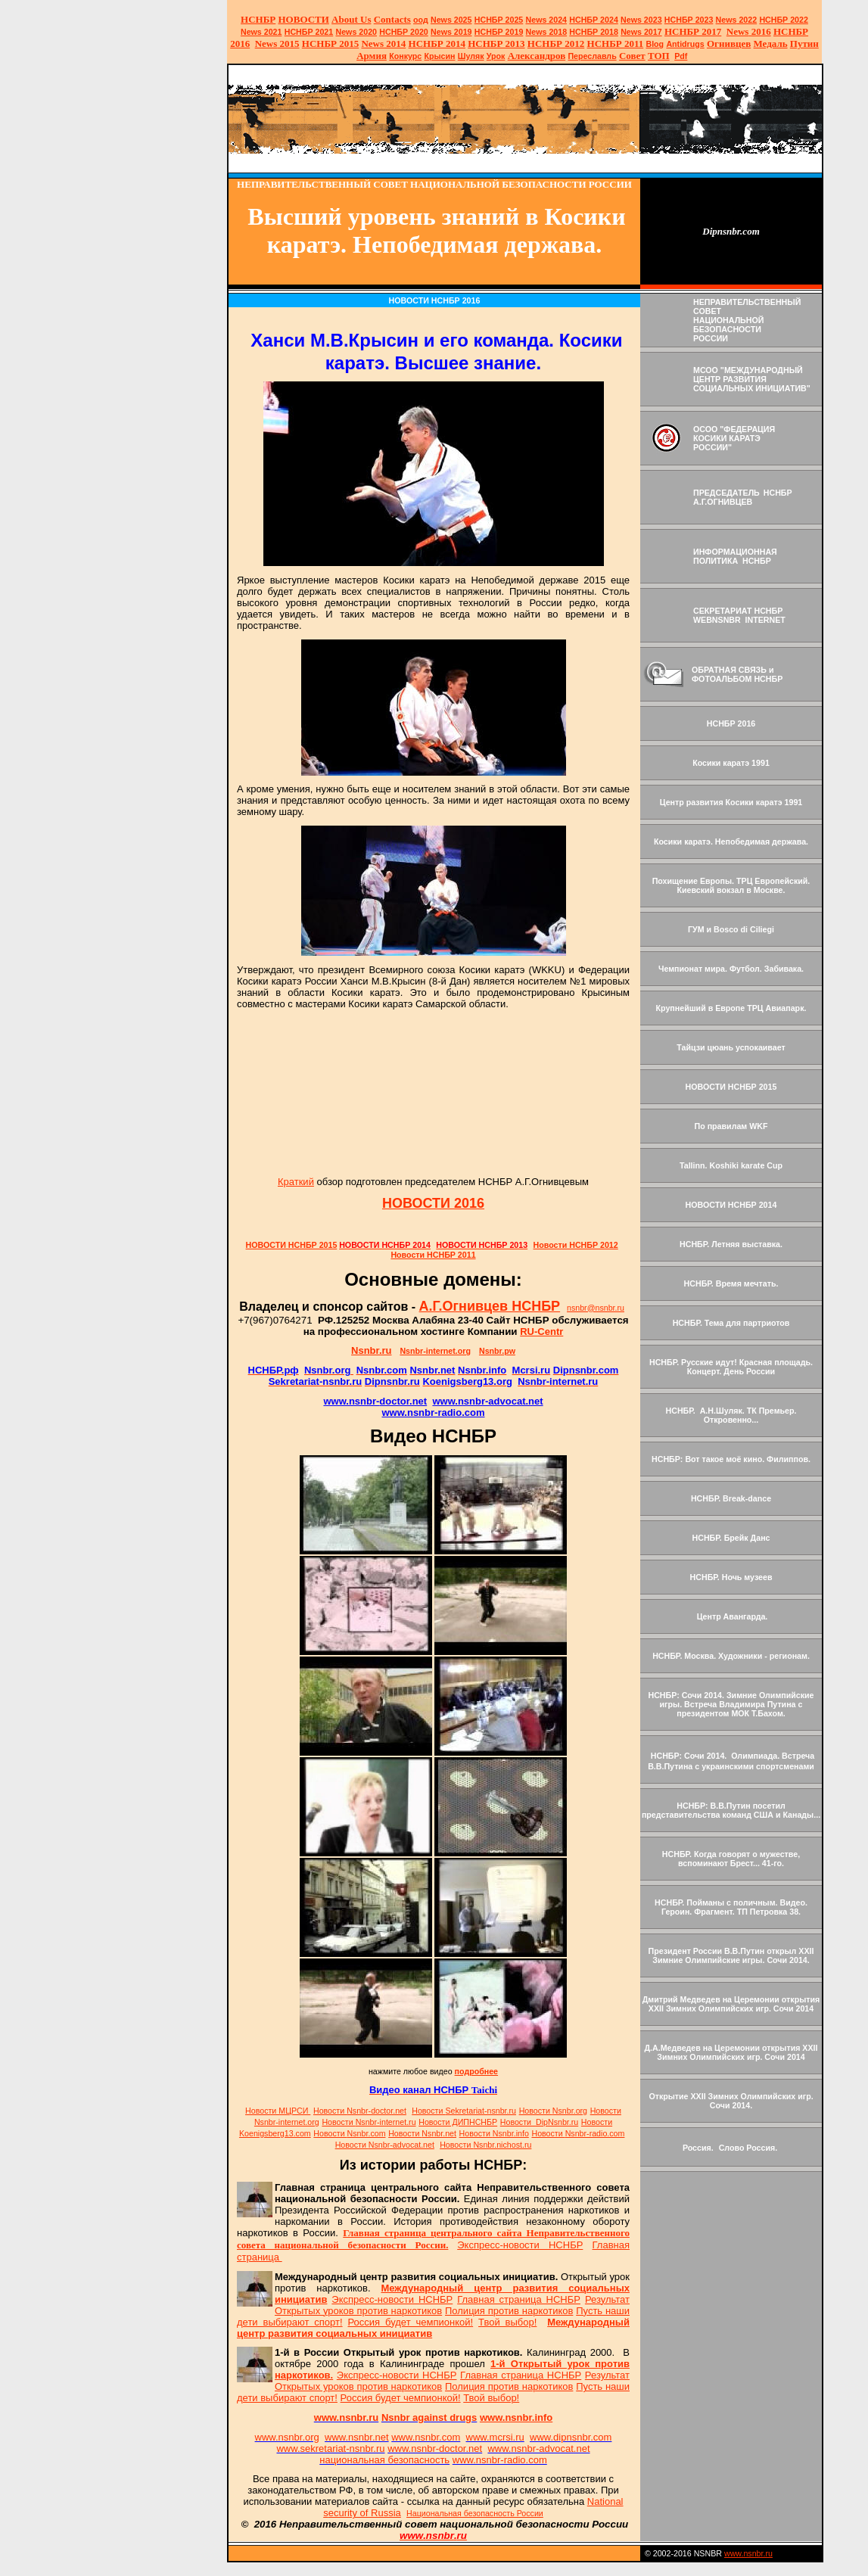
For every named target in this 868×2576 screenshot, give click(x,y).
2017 (641, 31)
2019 (451, 31)
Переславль (592, 56)
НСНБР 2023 (689, 19)
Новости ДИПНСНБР (457, 2121)
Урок (496, 56)
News (536, 19)
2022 (737, 19)
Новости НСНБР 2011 (432, 1254)
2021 (261, 31)
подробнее (476, 2071)
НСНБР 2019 (499, 31)
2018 (547, 31)
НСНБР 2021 (309, 31)
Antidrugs (685, 43)
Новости (359, 2110)
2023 (641, 19)
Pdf (680, 56)
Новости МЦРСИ (277, 2110)
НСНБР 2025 (499, 19)
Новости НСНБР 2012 (576, 1244)
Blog (655, 43)
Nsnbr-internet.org (435, 1350)
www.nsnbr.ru (748, 2553)
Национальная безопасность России (474, 2513)
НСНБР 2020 (403, 31)
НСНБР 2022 (783, 19)
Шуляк (471, 56)
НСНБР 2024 (593, 19)
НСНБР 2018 (593, 31)
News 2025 (451, 19)
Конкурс (405, 56)
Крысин (439, 56)
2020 (356, 31)
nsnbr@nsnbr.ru (595, 1307)
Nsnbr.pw (497, 1350)
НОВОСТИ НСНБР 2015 (292, 1244)
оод (420, 19)
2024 (556, 19)
